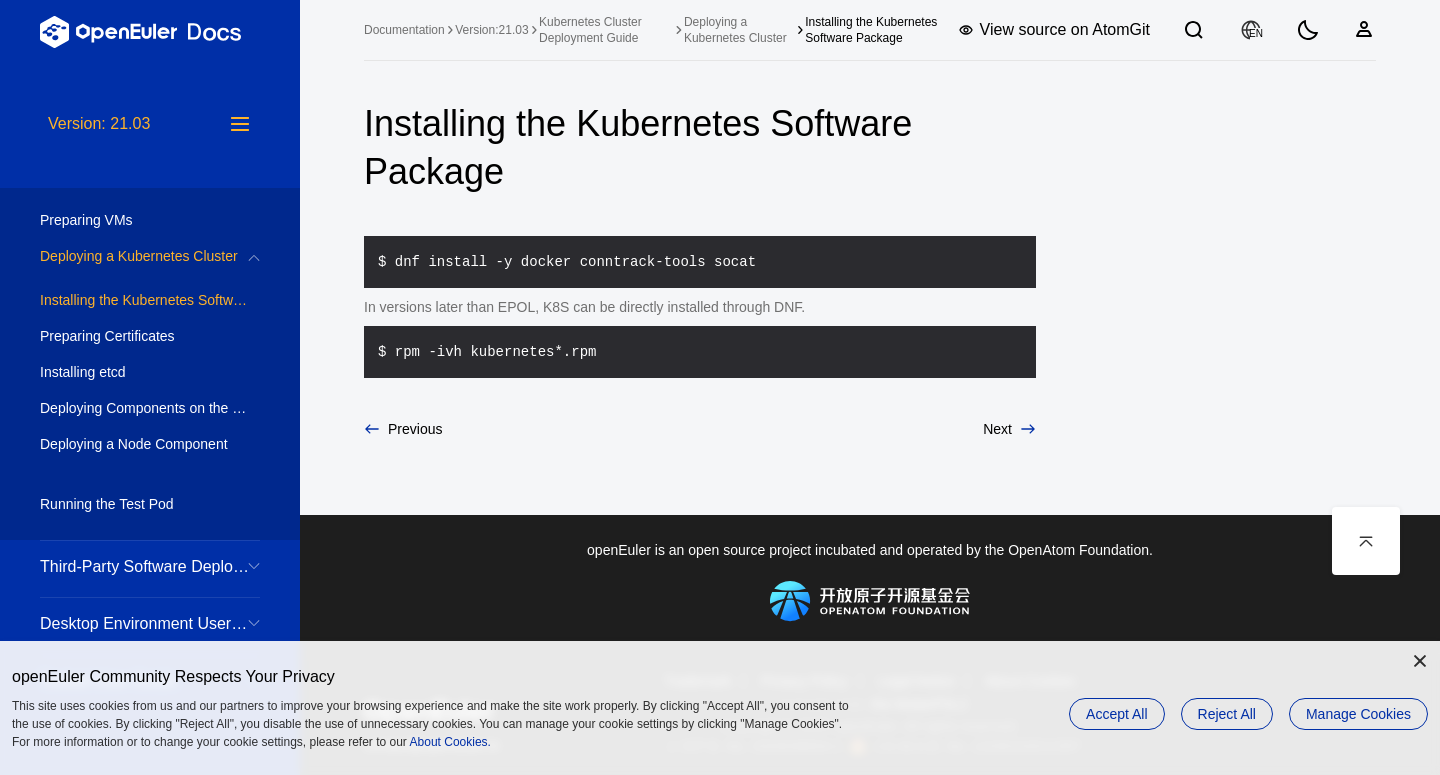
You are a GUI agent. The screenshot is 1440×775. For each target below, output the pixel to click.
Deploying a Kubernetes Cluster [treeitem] (139, 256)
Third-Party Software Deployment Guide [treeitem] (150, 566)
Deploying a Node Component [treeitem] (134, 444)
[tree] (150, 443)
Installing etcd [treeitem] (130, 372)
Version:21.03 (491, 30)
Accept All (1116, 714)
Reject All (1227, 714)
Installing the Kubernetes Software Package (871, 30)
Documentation (404, 30)
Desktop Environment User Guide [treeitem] (150, 623)
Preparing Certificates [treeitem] (130, 336)
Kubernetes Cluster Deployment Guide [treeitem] (590, 30)
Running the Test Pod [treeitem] (130, 504)
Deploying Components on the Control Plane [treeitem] (150, 408)
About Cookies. (450, 742)
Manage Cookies (1358, 714)
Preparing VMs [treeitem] (130, 220)
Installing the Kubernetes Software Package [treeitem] (150, 300)
